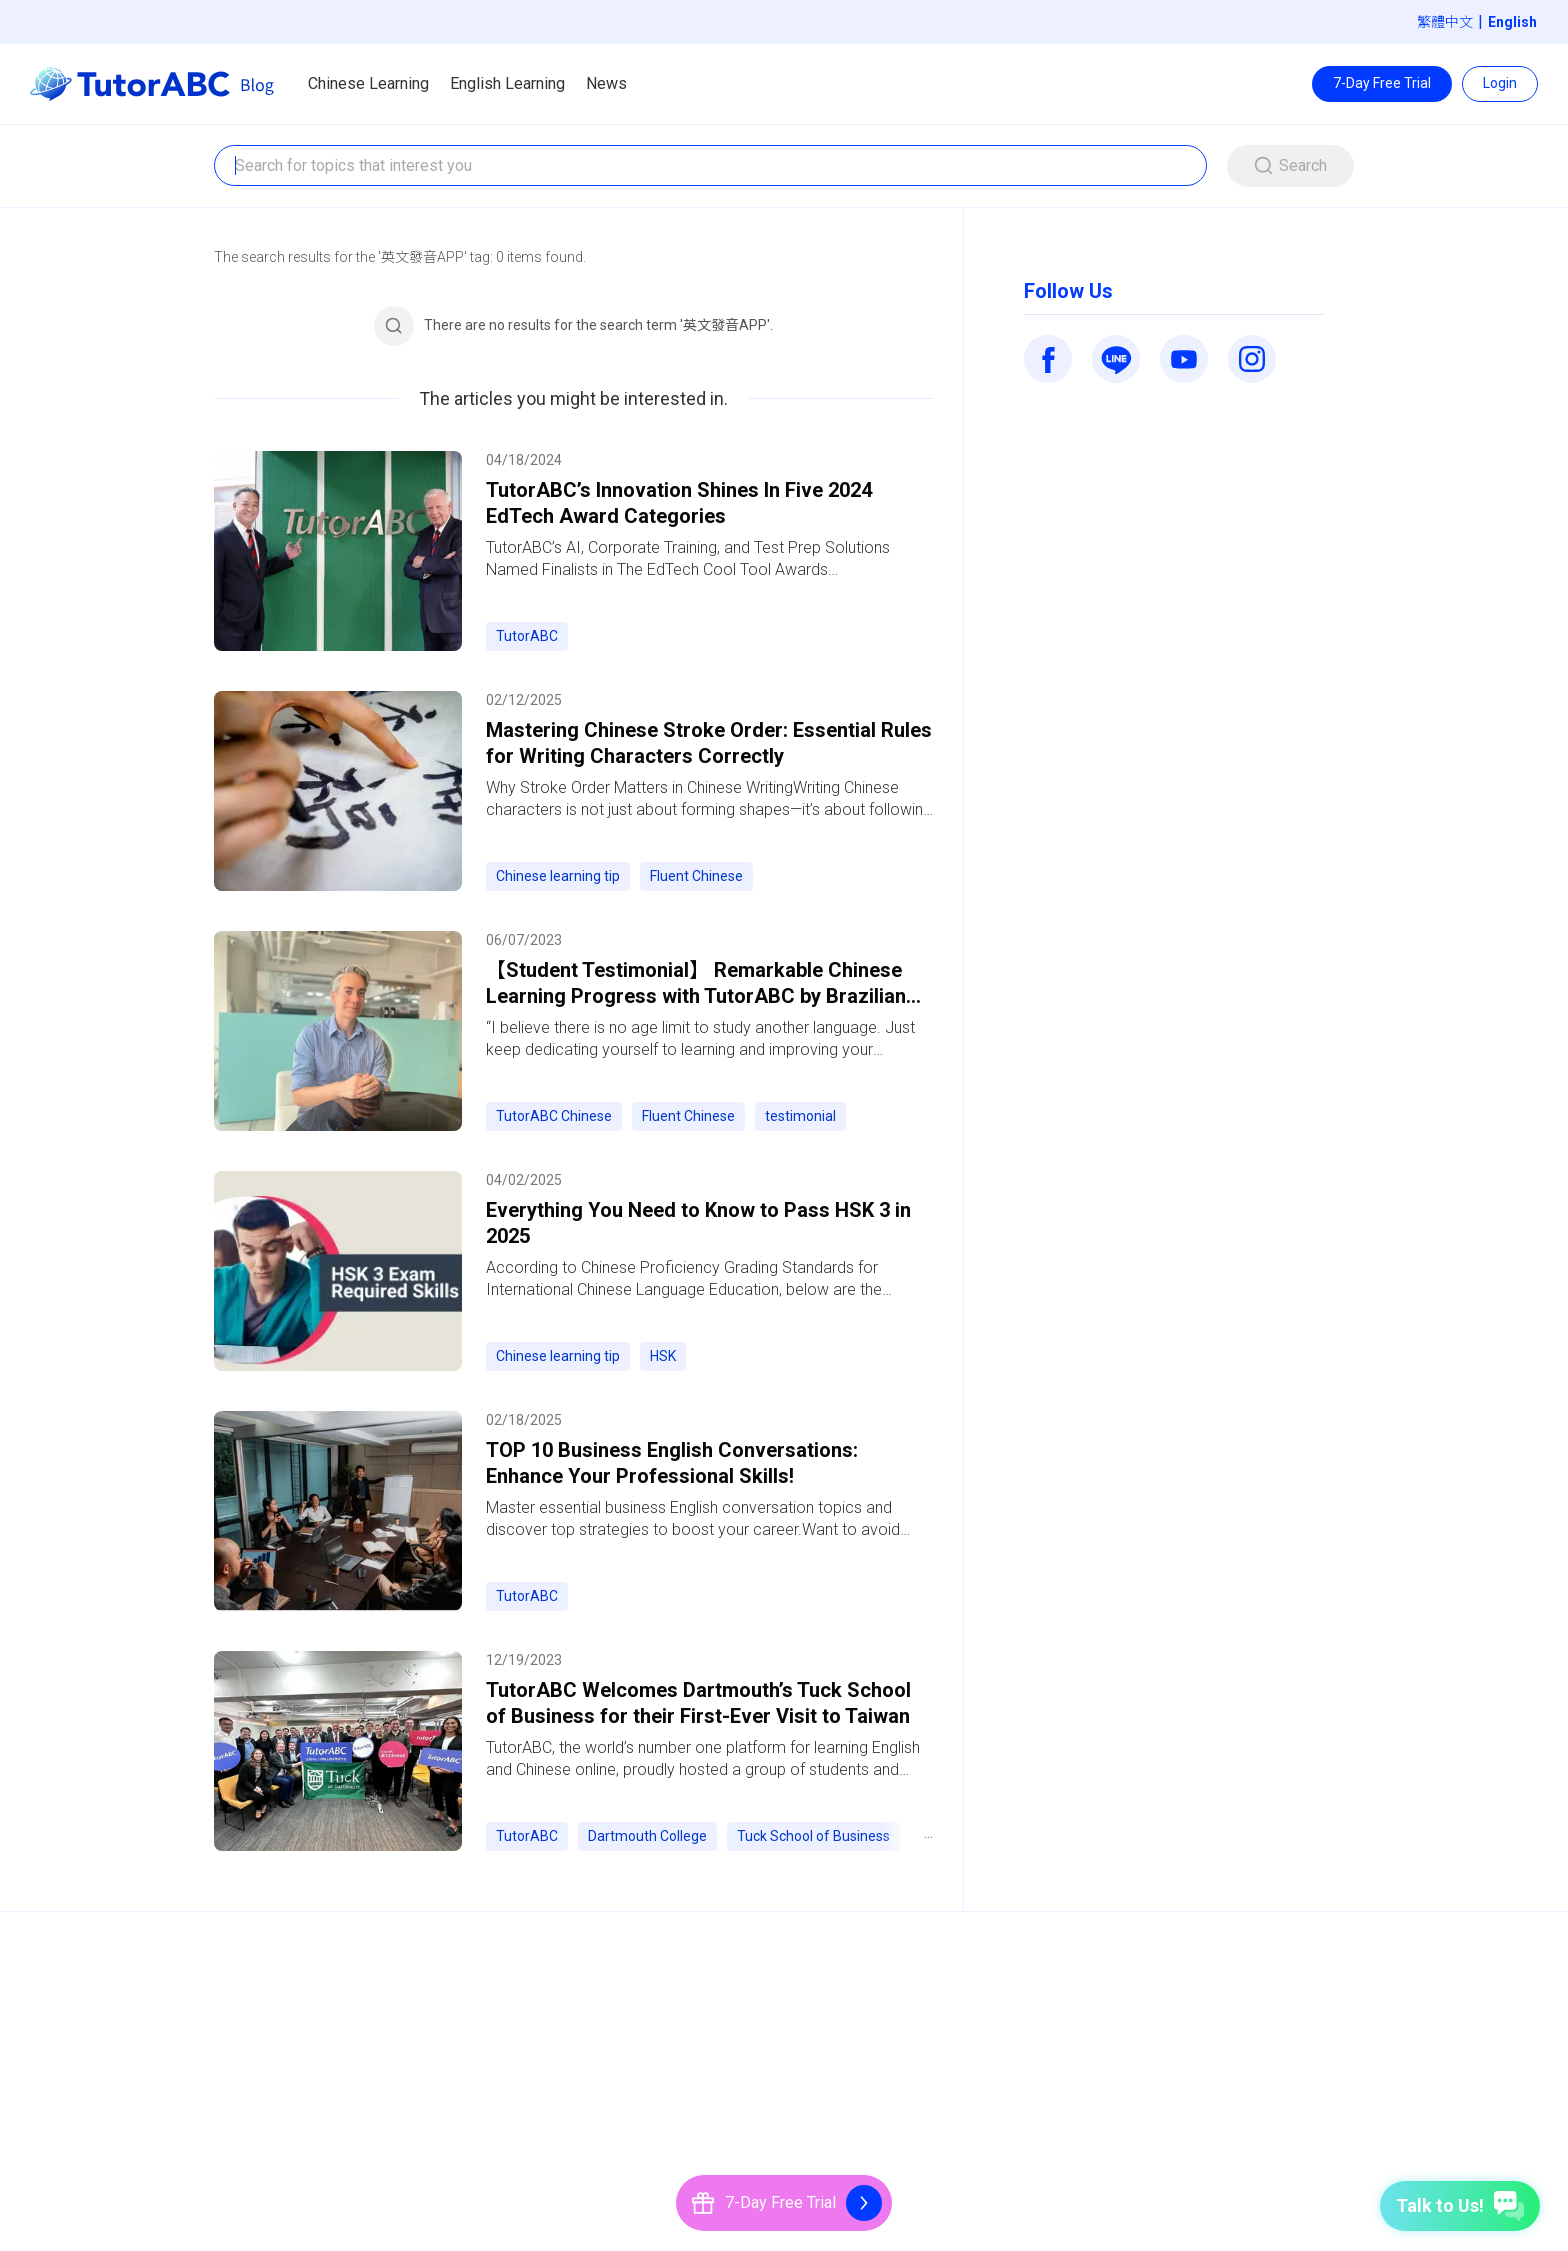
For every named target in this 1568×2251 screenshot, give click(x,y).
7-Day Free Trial (1382, 83)
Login (1500, 83)
